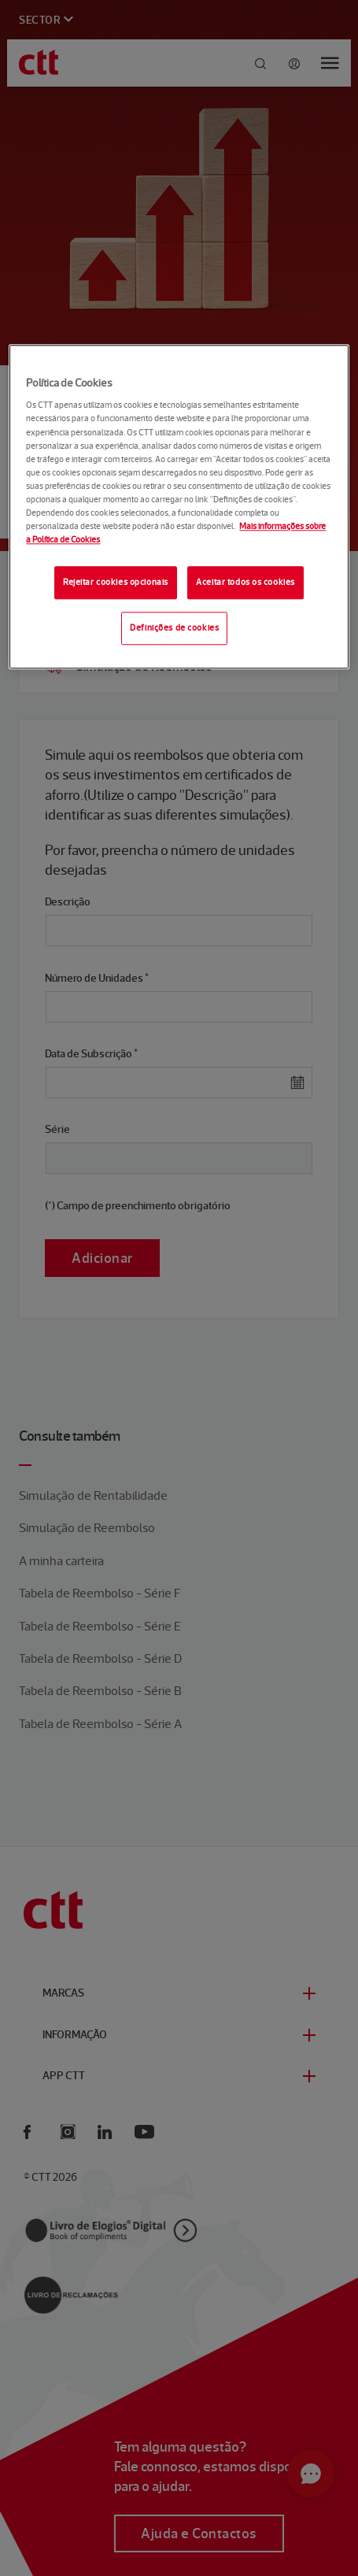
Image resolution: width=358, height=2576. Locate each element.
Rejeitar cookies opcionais (115, 581)
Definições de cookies (174, 627)
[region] (179, 506)
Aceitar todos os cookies (245, 581)
